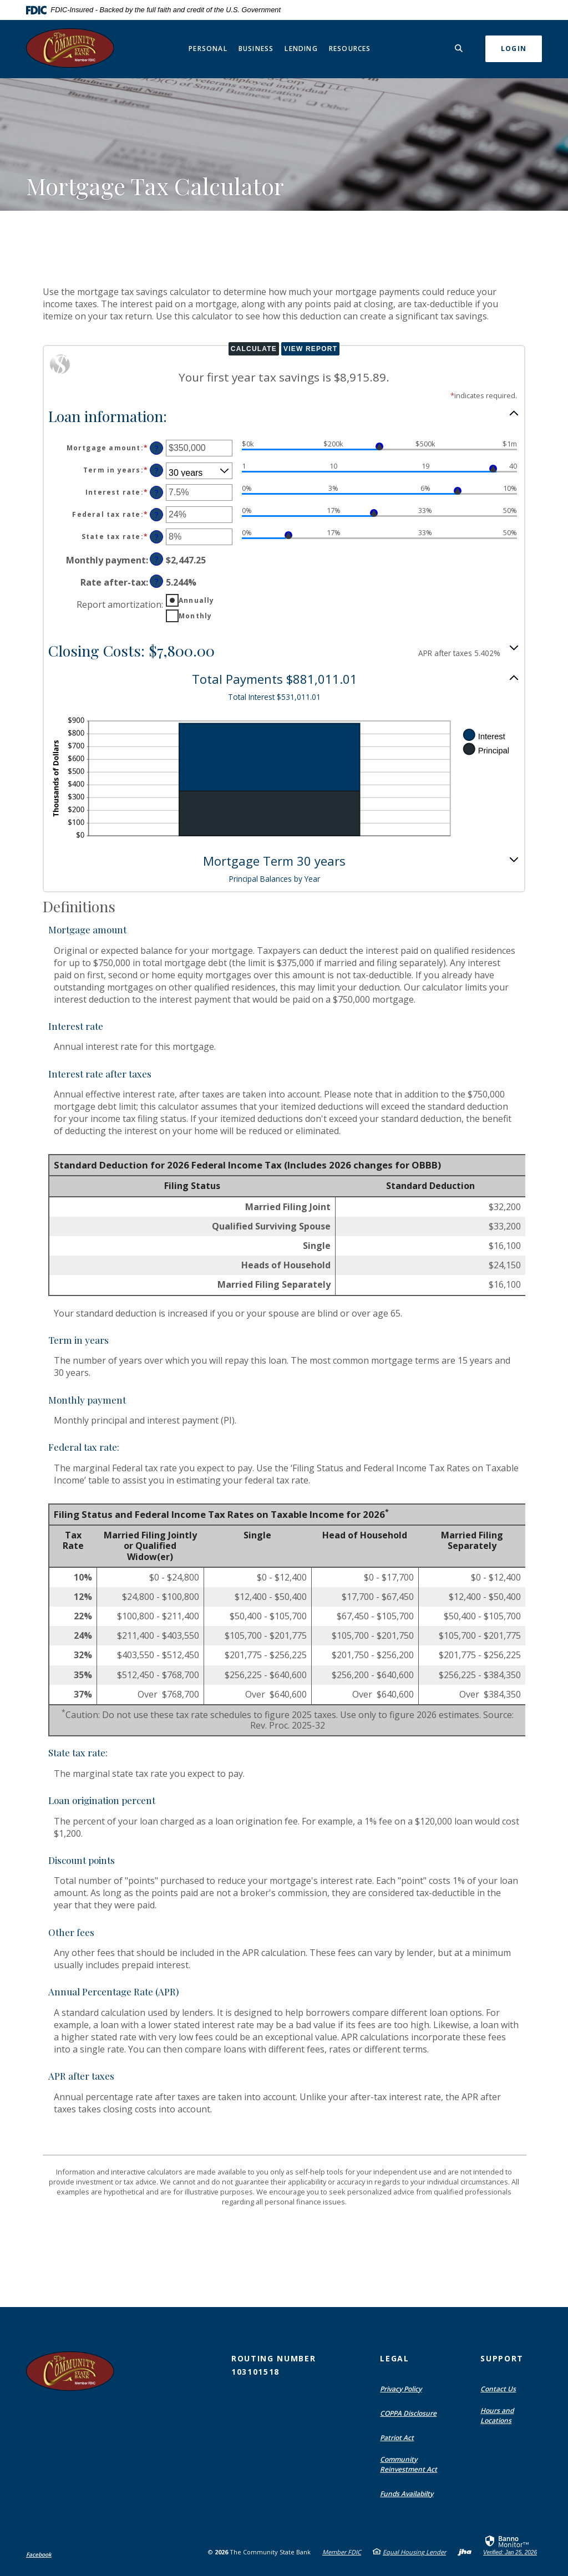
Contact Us (498, 2389)
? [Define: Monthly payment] (157, 559)
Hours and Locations (497, 2415)
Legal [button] (394, 2358)
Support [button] (502, 2358)
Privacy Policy (401, 2389)
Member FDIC (341, 2552)
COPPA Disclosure (408, 2413)
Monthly (195, 616)
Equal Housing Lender (414, 2552)
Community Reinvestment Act (408, 2464)
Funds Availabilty (406, 2493)
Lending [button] (301, 48)
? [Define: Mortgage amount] (157, 448)
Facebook (39, 2554)
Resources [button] (350, 48)
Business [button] (256, 48)
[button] (284, 415)
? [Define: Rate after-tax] (157, 581)
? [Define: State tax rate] (157, 537)
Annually (197, 600)
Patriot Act (397, 2437)
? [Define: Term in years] (157, 470)
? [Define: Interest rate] (157, 492)
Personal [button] (208, 48)
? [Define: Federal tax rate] (157, 515)
